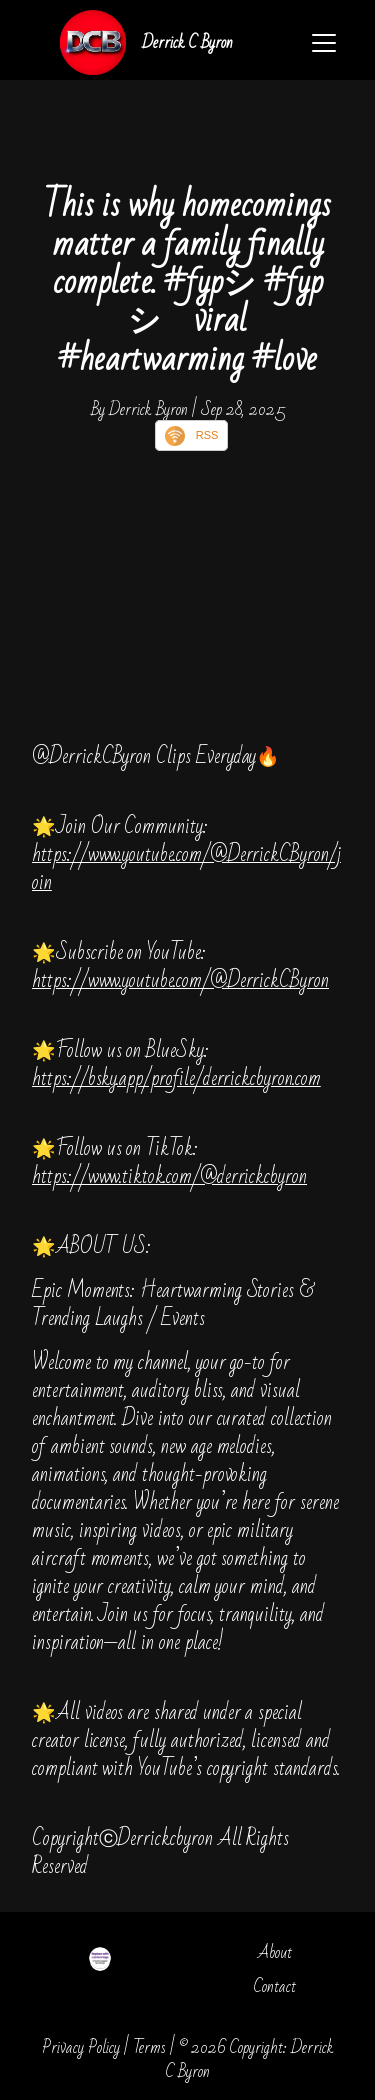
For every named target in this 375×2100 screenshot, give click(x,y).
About (275, 1952)
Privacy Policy (81, 2047)
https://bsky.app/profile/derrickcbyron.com (176, 1078)
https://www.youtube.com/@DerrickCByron (180, 980)
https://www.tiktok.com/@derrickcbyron (169, 1176)
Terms (149, 2047)
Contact (275, 1986)
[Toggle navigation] (324, 43)
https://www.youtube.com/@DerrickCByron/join (186, 868)
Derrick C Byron (187, 42)
